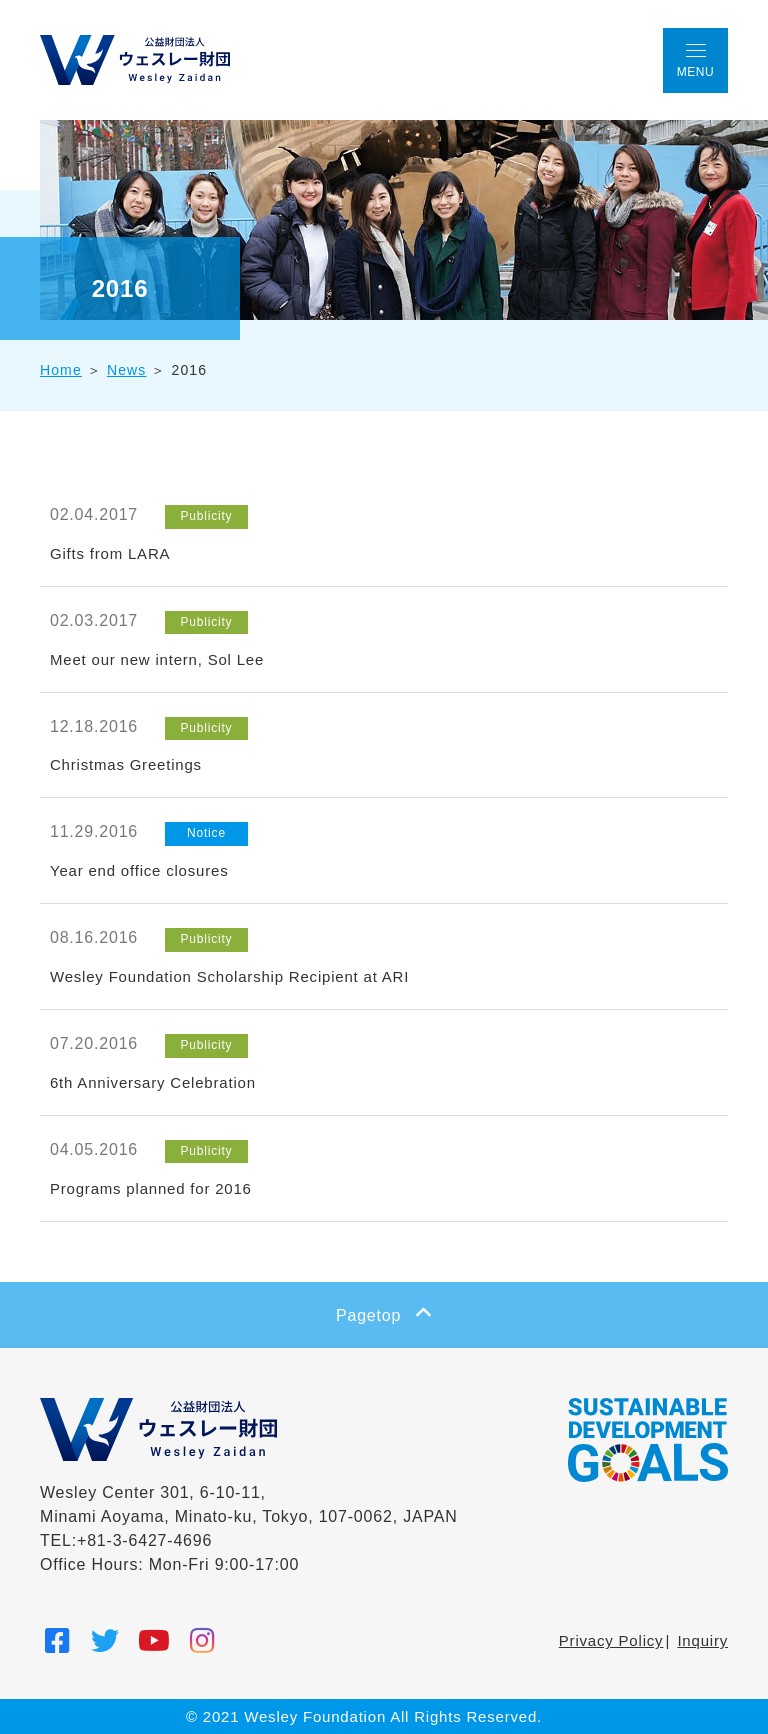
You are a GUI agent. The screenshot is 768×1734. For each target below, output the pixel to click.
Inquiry (702, 1640)
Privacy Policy (611, 1640)
